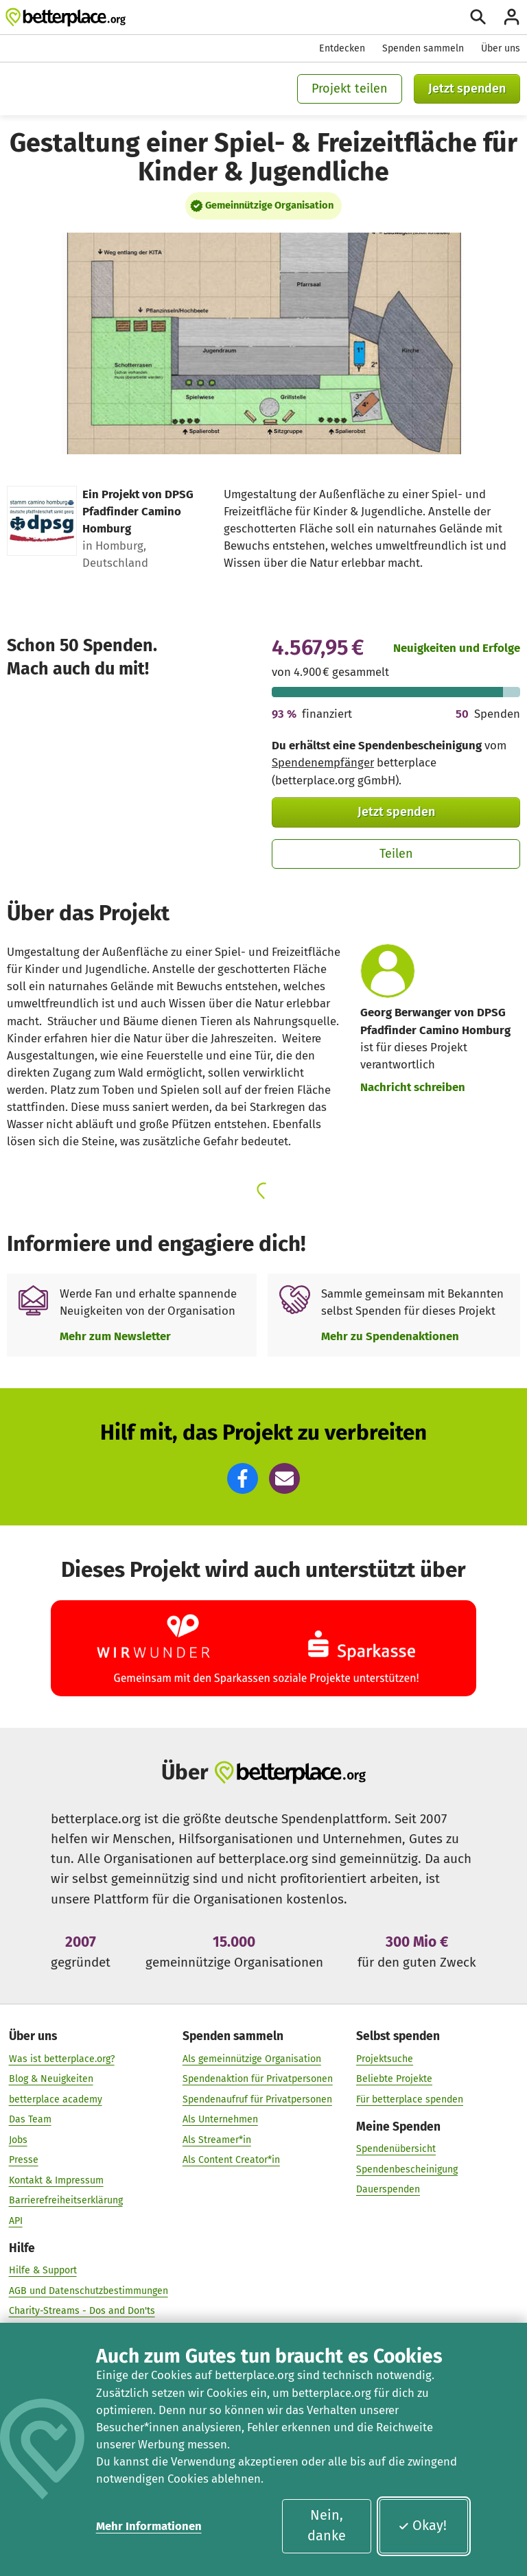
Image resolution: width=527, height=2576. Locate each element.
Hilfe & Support (43, 2270)
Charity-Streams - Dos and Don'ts (82, 2311)
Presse (23, 2160)
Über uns (500, 48)
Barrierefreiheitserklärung (66, 2200)
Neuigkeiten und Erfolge (456, 648)
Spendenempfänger (323, 762)
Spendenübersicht (396, 2149)
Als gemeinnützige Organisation (252, 2058)
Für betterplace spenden (409, 2099)
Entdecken (342, 48)
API (16, 2220)
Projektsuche (384, 2058)
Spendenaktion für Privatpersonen (258, 2079)
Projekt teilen (350, 88)
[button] (242, 1478)
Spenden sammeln (423, 48)
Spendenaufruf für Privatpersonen (257, 2099)
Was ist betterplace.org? (62, 2058)
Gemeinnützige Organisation (269, 205)
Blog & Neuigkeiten (51, 2079)
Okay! (422, 2525)
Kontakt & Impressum (56, 2180)
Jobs (18, 2139)
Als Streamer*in (217, 2139)
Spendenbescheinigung (407, 2169)
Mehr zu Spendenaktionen (390, 1336)
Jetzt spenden (467, 88)
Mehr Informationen (149, 2526)
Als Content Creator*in (231, 2160)
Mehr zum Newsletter (115, 1336)
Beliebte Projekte (394, 2079)
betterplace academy (55, 2099)
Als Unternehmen (220, 2119)
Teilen (396, 853)
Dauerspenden (388, 2189)
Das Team (30, 2119)
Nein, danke (326, 2525)
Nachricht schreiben (412, 1087)
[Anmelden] (511, 16)
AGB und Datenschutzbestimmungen (88, 2290)
